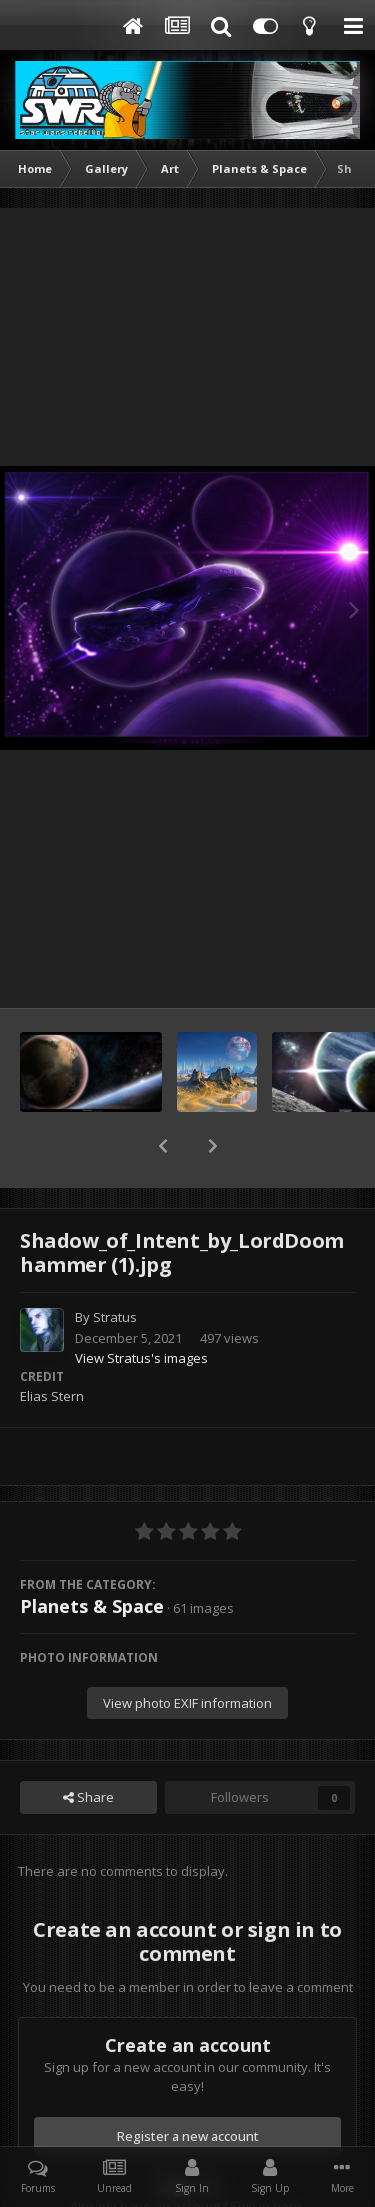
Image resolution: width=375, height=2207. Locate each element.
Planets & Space (92, 1554)
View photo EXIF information (187, 1651)
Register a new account (188, 2084)
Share (88, 1745)
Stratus (115, 1265)
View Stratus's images (141, 1306)
